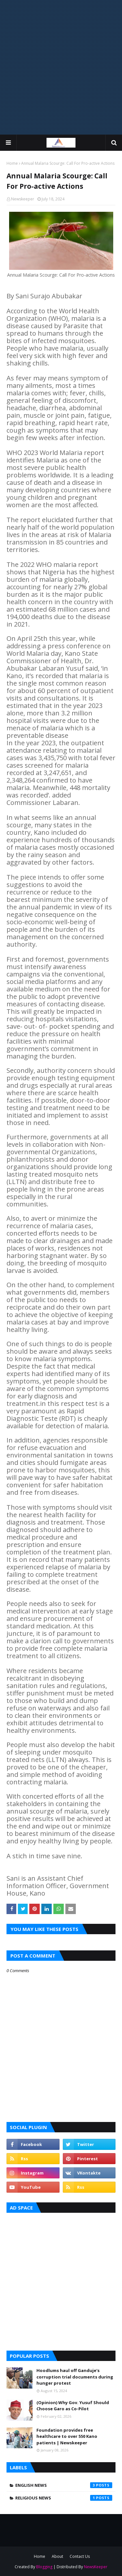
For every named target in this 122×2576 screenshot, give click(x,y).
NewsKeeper (95, 2567)
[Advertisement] (61, 67)
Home (12, 163)
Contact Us (80, 2556)
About (57, 2556)
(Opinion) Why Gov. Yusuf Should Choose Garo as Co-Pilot (72, 2406)
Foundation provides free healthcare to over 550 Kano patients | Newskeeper (66, 2436)
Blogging (44, 2567)
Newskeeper (22, 199)
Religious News (63, 2498)
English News (63, 2485)
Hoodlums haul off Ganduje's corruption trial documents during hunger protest (74, 2376)
